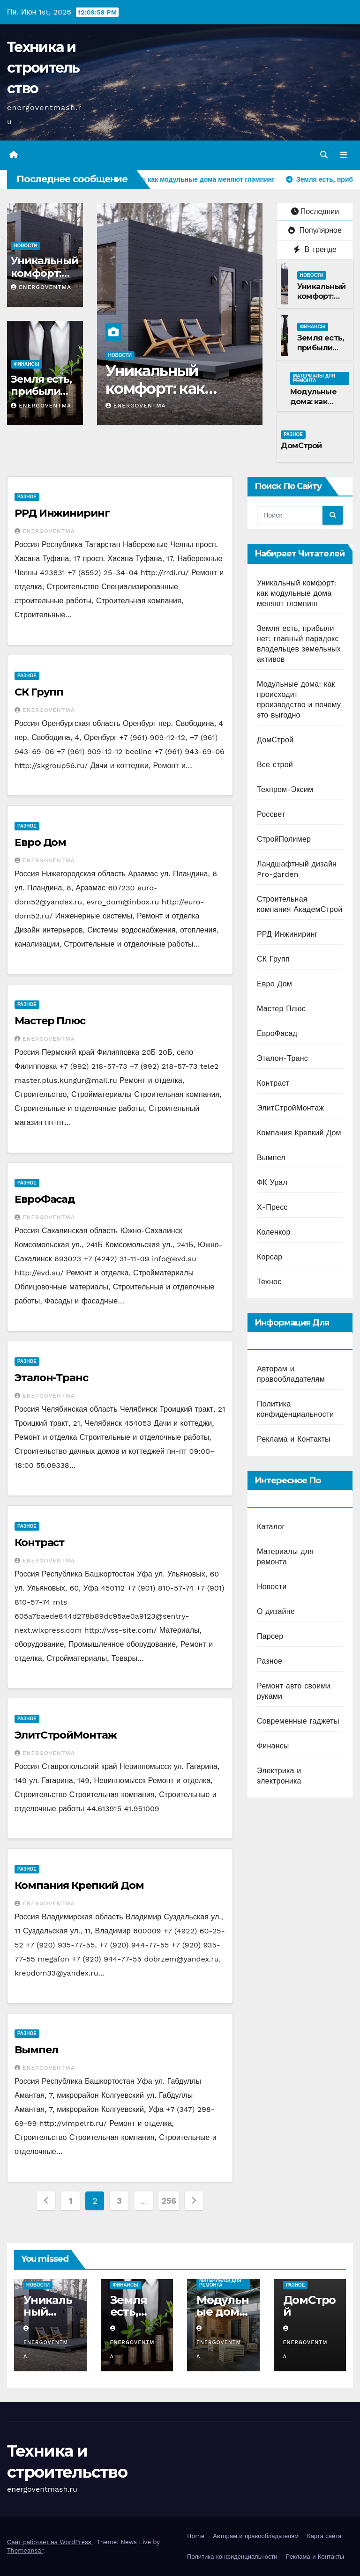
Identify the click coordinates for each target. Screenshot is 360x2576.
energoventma (41, 287)
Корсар (269, 1256)
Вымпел (36, 2049)
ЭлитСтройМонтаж (66, 1735)
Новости (25, 245)
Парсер (270, 1636)
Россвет (271, 814)
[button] (324, 154)
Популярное (315, 230)
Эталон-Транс (51, 1377)
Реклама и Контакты (293, 1439)
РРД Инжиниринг (62, 513)
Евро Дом (40, 842)
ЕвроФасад (45, 1199)
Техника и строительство (43, 67)
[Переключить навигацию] (343, 155)
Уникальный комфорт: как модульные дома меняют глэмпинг (296, 593)
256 (168, 2201)
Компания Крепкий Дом (79, 1885)
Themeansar (25, 2550)
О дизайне (276, 1611)
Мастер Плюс (50, 1020)
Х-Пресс (272, 1207)
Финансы (26, 364)
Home (195, 2535)
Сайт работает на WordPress (50, 2542)
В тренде (315, 249)
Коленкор (274, 1232)
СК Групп (39, 692)
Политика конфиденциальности (232, 2556)
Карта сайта (324, 2535)
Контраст (39, 1542)
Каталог (271, 1526)
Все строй (275, 764)
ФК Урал (272, 1182)
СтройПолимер (284, 839)
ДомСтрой (301, 445)
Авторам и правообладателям (256, 2535)
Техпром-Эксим (285, 789)
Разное (293, 434)
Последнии (315, 211)
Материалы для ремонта (314, 378)
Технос (269, 1281)
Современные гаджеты (298, 1721)
